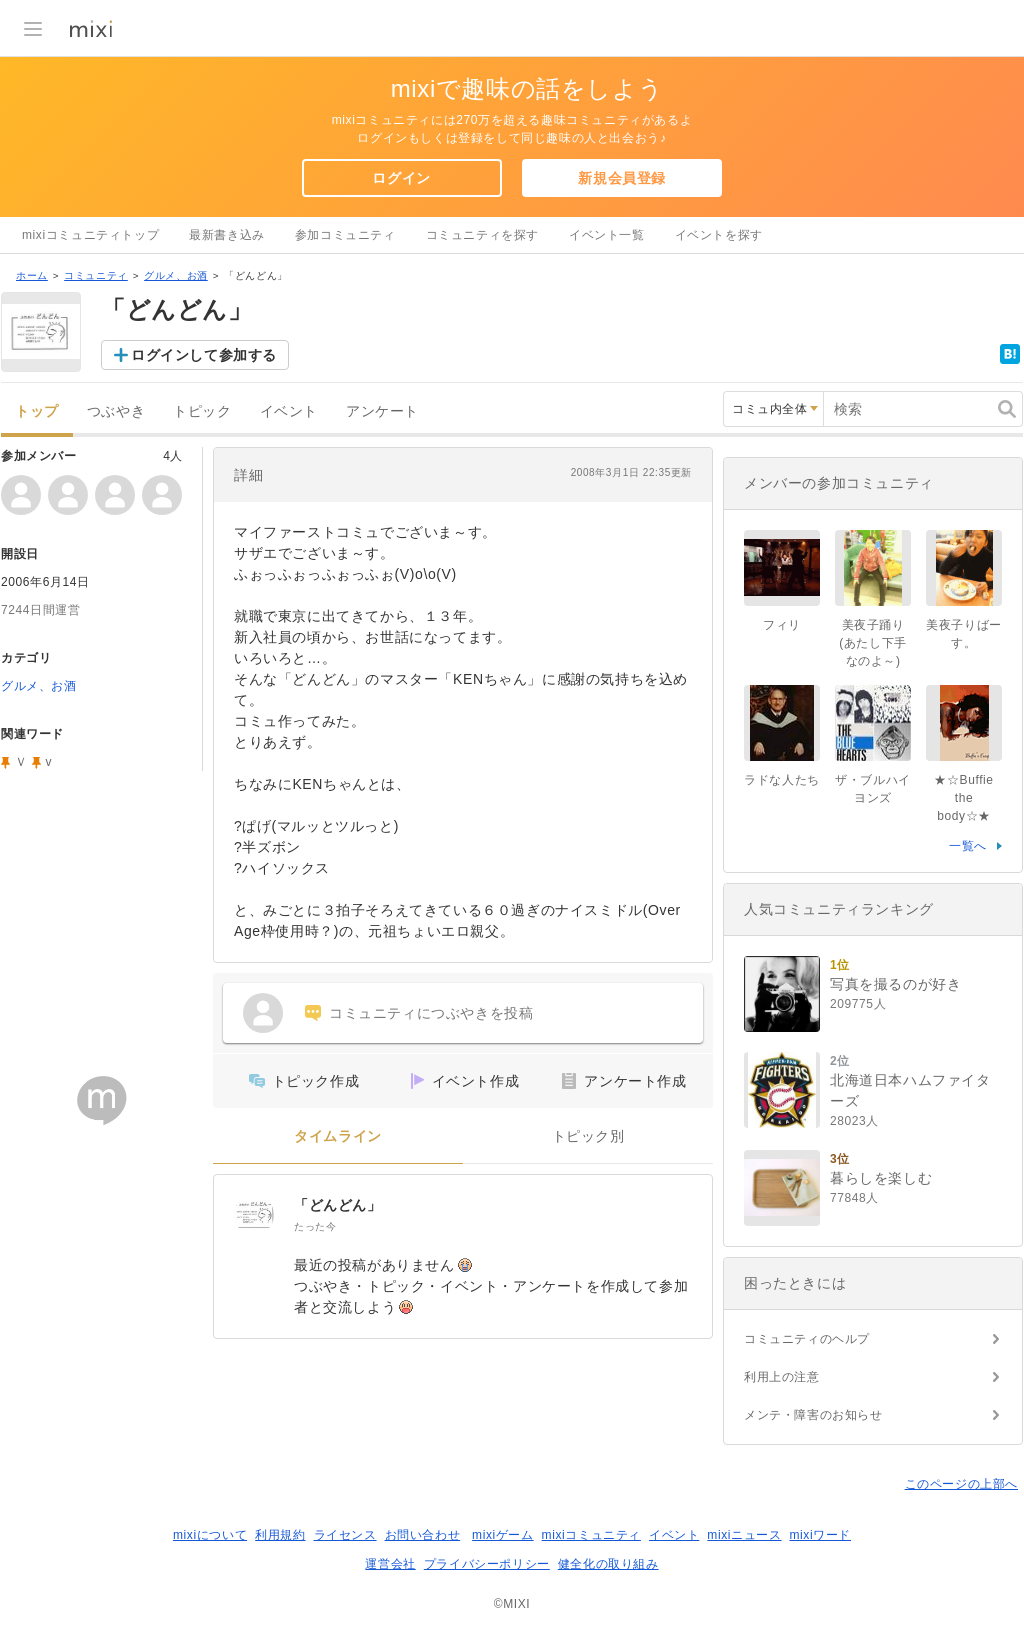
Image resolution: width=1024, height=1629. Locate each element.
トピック (202, 411)
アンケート (382, 411)
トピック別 (588, 1136)
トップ (37, 411)
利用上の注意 (782, 1377)
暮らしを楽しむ (881, 1178)
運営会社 (390, 1564)
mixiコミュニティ (591, 1535)
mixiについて (210, 1535)
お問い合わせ (423, 1535)
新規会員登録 (622, 178)
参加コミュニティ (345, 235)
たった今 (315, 1226)
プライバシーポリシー (487, 1564)
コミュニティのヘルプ (807, 1339)
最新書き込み (227, 235)
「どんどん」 (338, 1205)
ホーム (32, 275)
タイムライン (338, 1136)
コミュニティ (96, 275)
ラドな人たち (782, 780)
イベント (289, 411)
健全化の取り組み (608, 1564)
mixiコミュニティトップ (90, 235)
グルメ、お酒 (176, 275)
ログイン (401, 178)
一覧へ (968, 846)
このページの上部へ (961, 1484)
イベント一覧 (607, 235)
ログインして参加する (204, 355)
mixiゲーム (503, 1535)
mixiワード (820, 1535)
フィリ (782, 625)
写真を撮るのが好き (895, 984)
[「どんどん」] (254, 1215)
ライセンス (345, 1535)
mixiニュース (744, 1535)
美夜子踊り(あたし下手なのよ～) (873, 643)
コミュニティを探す (482, 235)
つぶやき (116, 411)
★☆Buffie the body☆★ (963, 798)
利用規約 (280, 1535)
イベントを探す (719, 235)
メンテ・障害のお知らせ (813, 1415)
